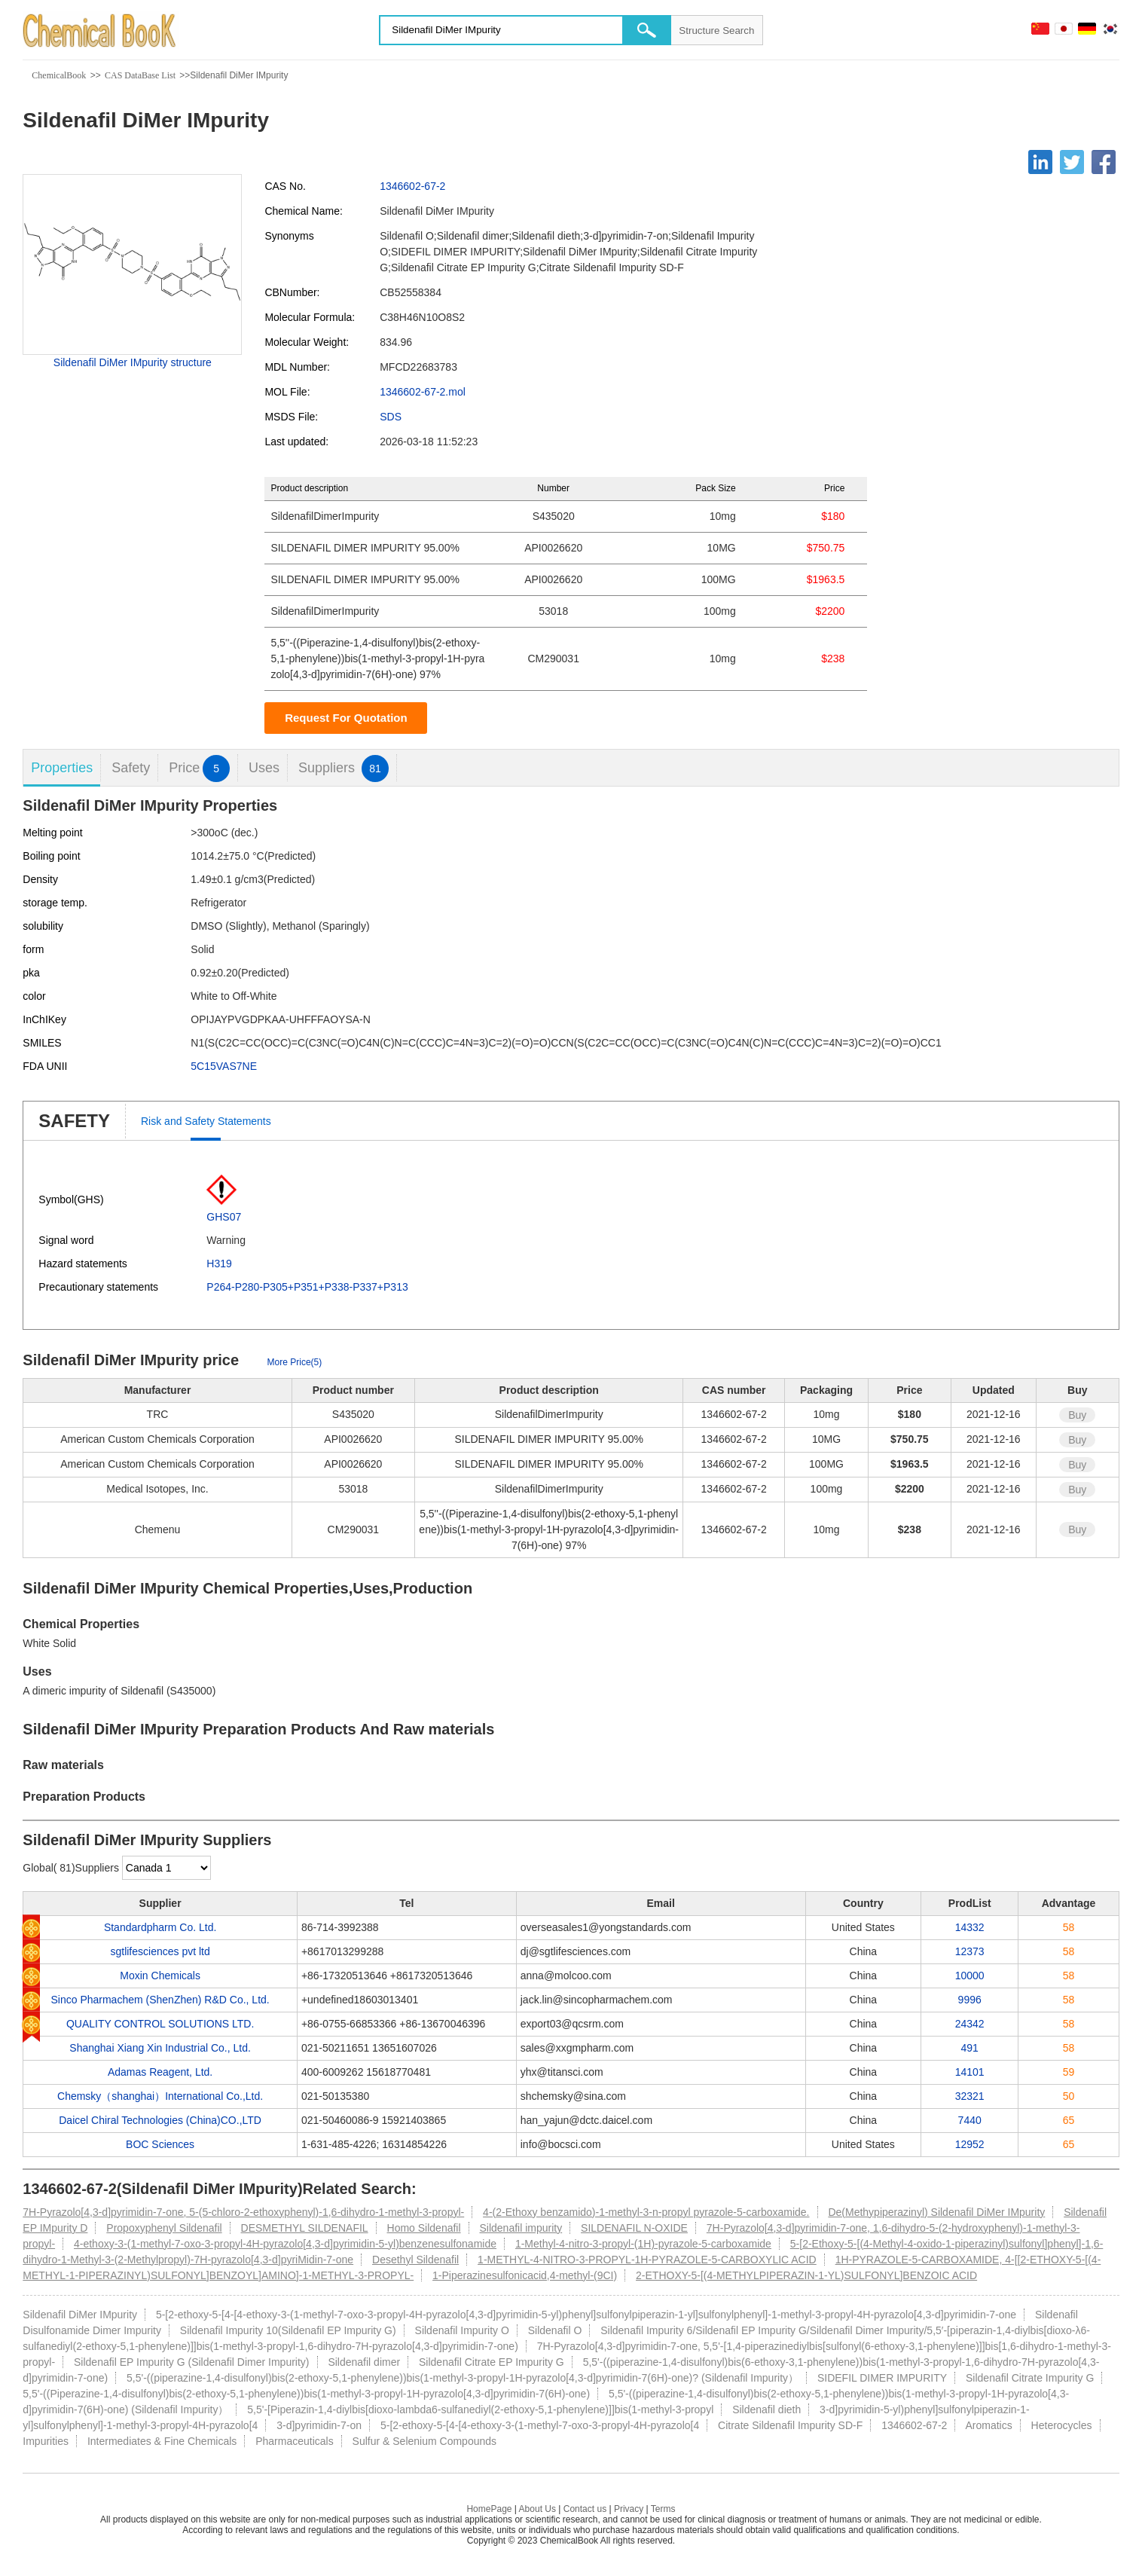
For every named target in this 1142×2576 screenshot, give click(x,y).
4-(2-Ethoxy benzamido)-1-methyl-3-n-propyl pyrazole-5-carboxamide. (646, 2212)
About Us (537, 2509)
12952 (970, 2144)
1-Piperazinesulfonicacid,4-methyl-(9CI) (524, 2275)
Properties (62, 767)
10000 (970, 1975)
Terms (663, 2509)
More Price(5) (294, 1362)
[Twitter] (1072, 162)
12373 (970, 1951)
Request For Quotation (346, 717)
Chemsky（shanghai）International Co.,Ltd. (160, 2096)
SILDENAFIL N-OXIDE (634, 2228)
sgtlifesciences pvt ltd (159, 1951)
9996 (970, 2000)
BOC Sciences (160, 2144)
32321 (970, 2096)
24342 (970, 2024)
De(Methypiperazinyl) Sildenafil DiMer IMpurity (936, 2212)
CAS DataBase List (140, 75)
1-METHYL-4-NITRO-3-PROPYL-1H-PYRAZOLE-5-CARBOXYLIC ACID (647, 2260)
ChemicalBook (59, 75)
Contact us (584, 2509)
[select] (166, 1868)
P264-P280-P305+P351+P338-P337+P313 (307, 1287)
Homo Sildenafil (424, 2228)
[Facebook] (1104, 162)
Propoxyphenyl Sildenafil (163, 2228)
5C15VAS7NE (224, 1066)
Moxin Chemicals (160, 1975)
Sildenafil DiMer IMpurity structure (132, 362)
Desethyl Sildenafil (415, 2260)
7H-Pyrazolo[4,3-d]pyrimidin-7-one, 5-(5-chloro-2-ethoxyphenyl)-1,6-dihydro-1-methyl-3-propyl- (243, 2212)
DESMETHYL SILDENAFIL (304, 2228)
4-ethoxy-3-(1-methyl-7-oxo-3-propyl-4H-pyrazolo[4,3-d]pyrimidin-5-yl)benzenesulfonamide (285, 2244)
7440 (970, 2120)
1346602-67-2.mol (423, 392)
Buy (1077, 1415)
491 (970, 2048)
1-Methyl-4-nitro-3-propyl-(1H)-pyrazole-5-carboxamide (643, 2244)
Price (199, 768)
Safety (130, 767)
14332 (970, 1927)
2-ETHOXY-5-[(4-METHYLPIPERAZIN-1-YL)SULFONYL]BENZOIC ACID (806, 2275)
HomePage (488, 2509)
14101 (970, 2072)
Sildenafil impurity (520, 2228)
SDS (391, 417)
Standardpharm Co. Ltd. (160, 1927)
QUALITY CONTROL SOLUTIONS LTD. (160, 2024)
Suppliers (343, 768)
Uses (264, 767)
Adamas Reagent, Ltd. (160, 2072)
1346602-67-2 (412, 186)
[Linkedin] (1040, 162)
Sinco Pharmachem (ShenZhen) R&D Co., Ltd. (159, 2000)
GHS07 (223, 1217)
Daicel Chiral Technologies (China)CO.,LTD (160, 2120)
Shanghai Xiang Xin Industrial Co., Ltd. (160, 2048)
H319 (218, 1263)
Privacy (628, 2509)
